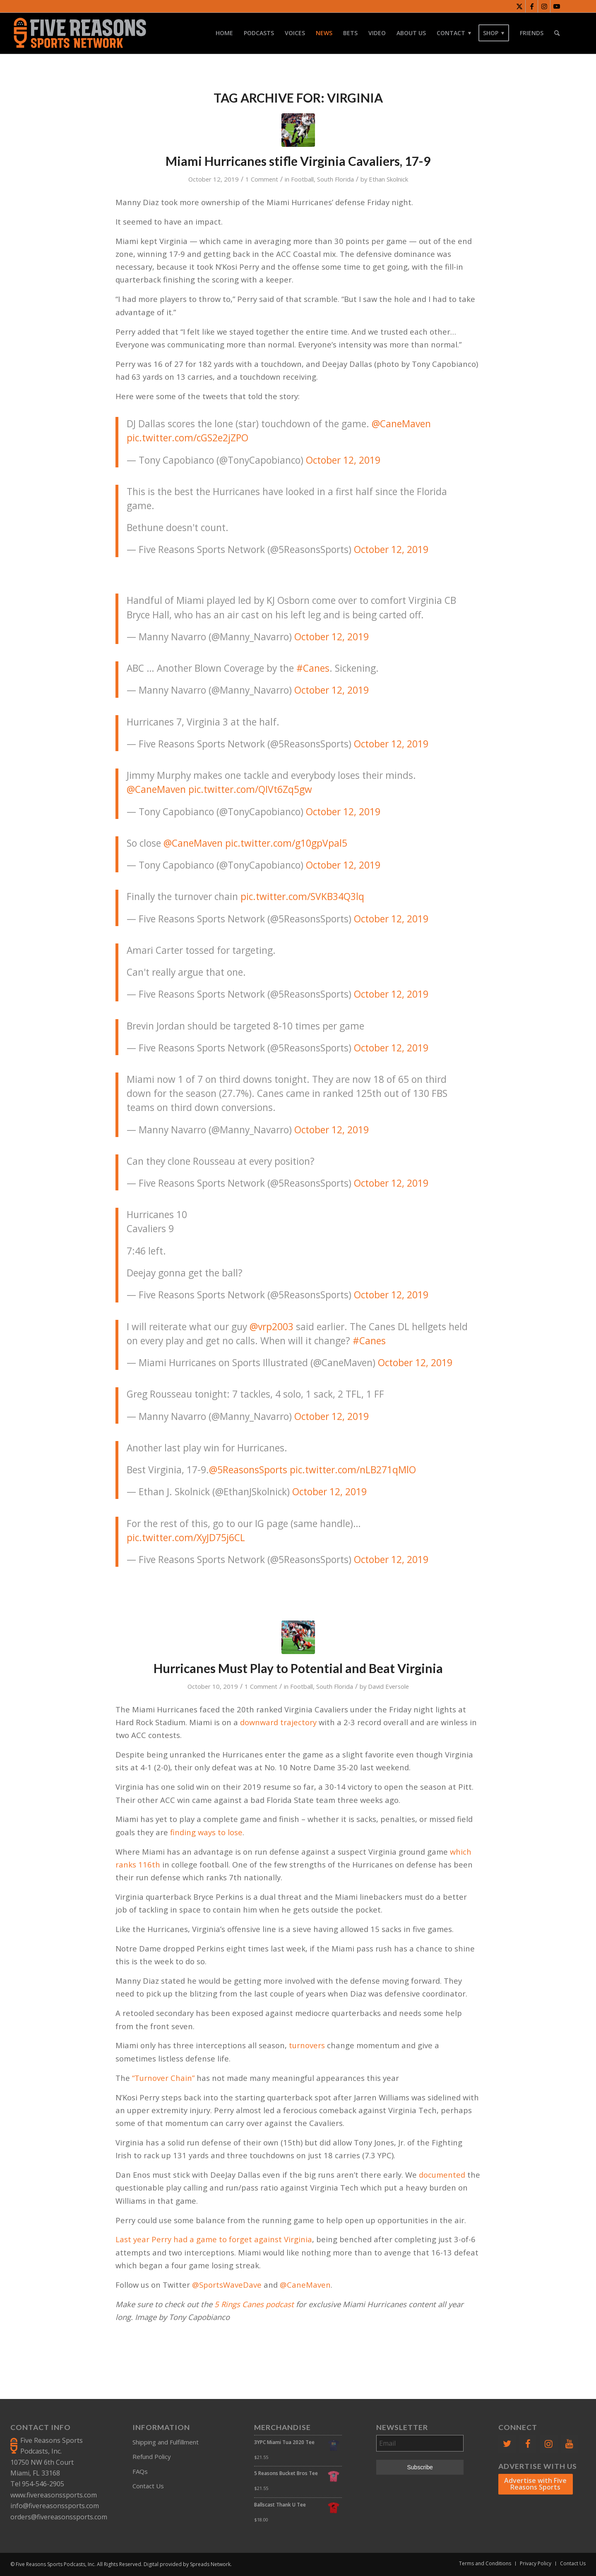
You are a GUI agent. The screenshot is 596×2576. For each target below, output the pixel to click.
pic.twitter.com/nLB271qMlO (353, 1469)
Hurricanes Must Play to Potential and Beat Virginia (298, 1668)
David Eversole (388, 1686)
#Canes (312, 668)
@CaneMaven (401, 423)
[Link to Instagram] (544, 6)
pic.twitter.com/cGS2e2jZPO (187, 437)
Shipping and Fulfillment (165, 2442)
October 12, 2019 (343, 460)
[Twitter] (507, 2444)
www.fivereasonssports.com (53, 2494)
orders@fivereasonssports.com (58, 2516)
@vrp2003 (271, 1326)
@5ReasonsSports (248, 1469)
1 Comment (261, 179)
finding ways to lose (206, 1832)
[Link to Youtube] (556, 6)
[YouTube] (569, 2444)
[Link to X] (519, 6)
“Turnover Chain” (163, 2078)
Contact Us (148, 2486)
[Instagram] (548, 2444)
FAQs (140, 2471)
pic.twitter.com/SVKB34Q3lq (302, 896)
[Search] (557, 33)
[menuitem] (224, 33)
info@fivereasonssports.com (54, 2505)
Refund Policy (151, 2456)
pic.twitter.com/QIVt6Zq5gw (250, 789)
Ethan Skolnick (388, 179)
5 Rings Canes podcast (254, 2304)
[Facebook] (527, 2444)
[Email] (420, 2443)
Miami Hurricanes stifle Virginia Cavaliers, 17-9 (298, 160)
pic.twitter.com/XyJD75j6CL (186, 1537)
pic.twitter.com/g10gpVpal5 (286, 843)
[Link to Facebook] (532, 6)
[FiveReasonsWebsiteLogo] (79, 33)
